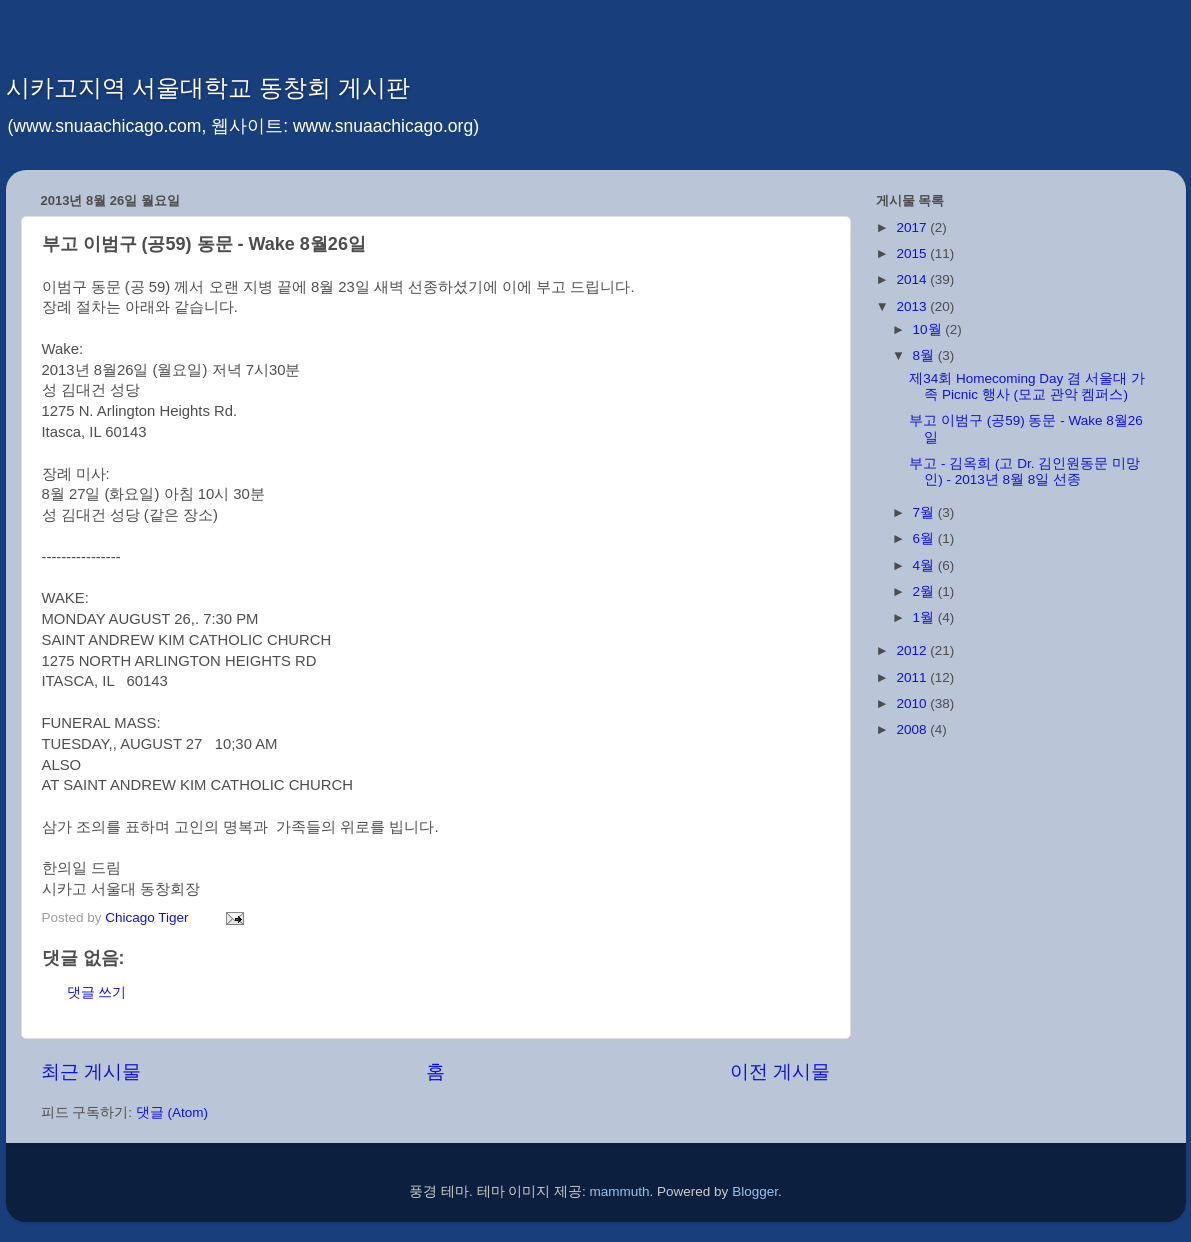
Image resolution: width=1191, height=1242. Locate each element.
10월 (929, 329)
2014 (913, 279)
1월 (925, 617)
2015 (913, 253)
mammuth (620, 1191)
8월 (925, 355)
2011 (913, 677)
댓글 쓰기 (97, 992)
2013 (913, 306)
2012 (913, 650)
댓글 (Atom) (172, 1112)
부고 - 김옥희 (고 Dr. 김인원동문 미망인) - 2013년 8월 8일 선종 (1024, 471)
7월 (925, 512)
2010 (913, 703)
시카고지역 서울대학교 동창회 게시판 (208, 87)
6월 (925, 538)
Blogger (755, 1191)
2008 (913, 729)
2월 (925, 591)
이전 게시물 (780, 1071)
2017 (913, 227)
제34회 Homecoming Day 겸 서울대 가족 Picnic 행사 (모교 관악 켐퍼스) (1026, 386)
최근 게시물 (91, 1071)
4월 (925, 565)
